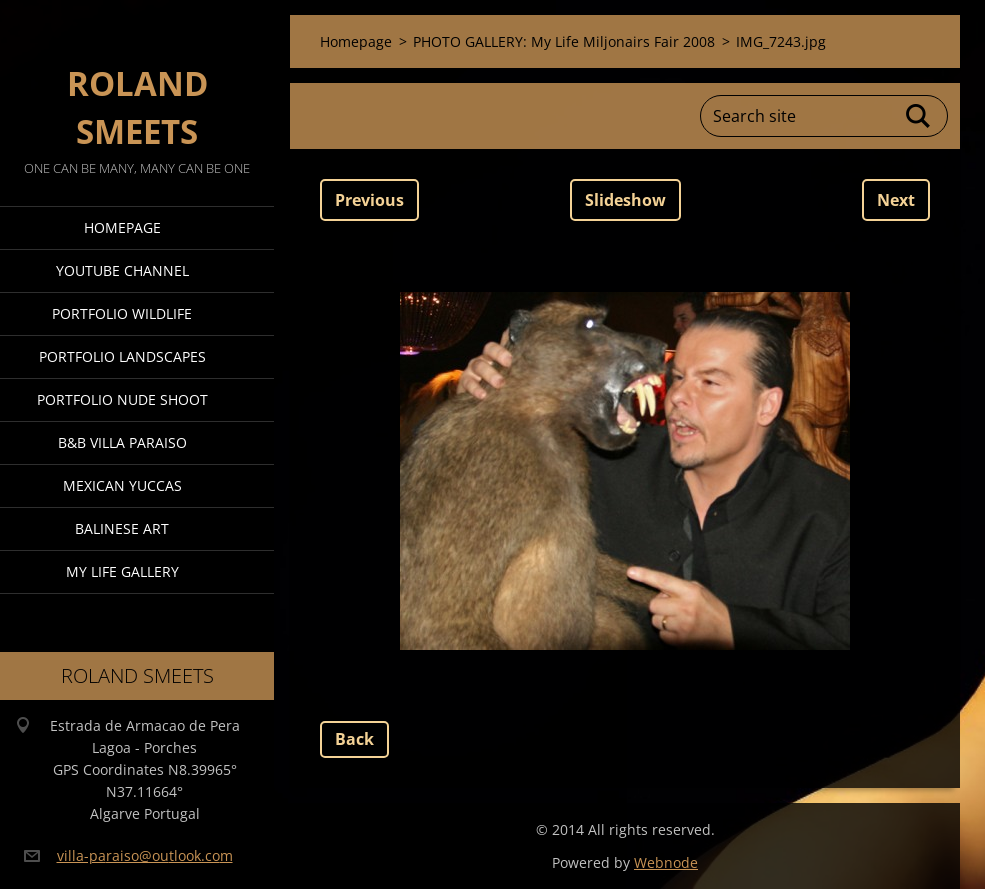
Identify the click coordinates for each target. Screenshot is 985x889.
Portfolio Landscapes (122, 356)
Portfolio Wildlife (122, 313)
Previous (369, 200)
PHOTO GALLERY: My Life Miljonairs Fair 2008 (564, 41)
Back (354, 739)
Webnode (666, 862)
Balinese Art (122, 528)
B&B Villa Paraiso (122, 442)
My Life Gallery (122, 571)
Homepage (122, 227)
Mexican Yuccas (122, 485)
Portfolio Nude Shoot (122, 399)
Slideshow (625, 200)
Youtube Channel (122, 270)
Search (919, 116)
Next (896, 200)
